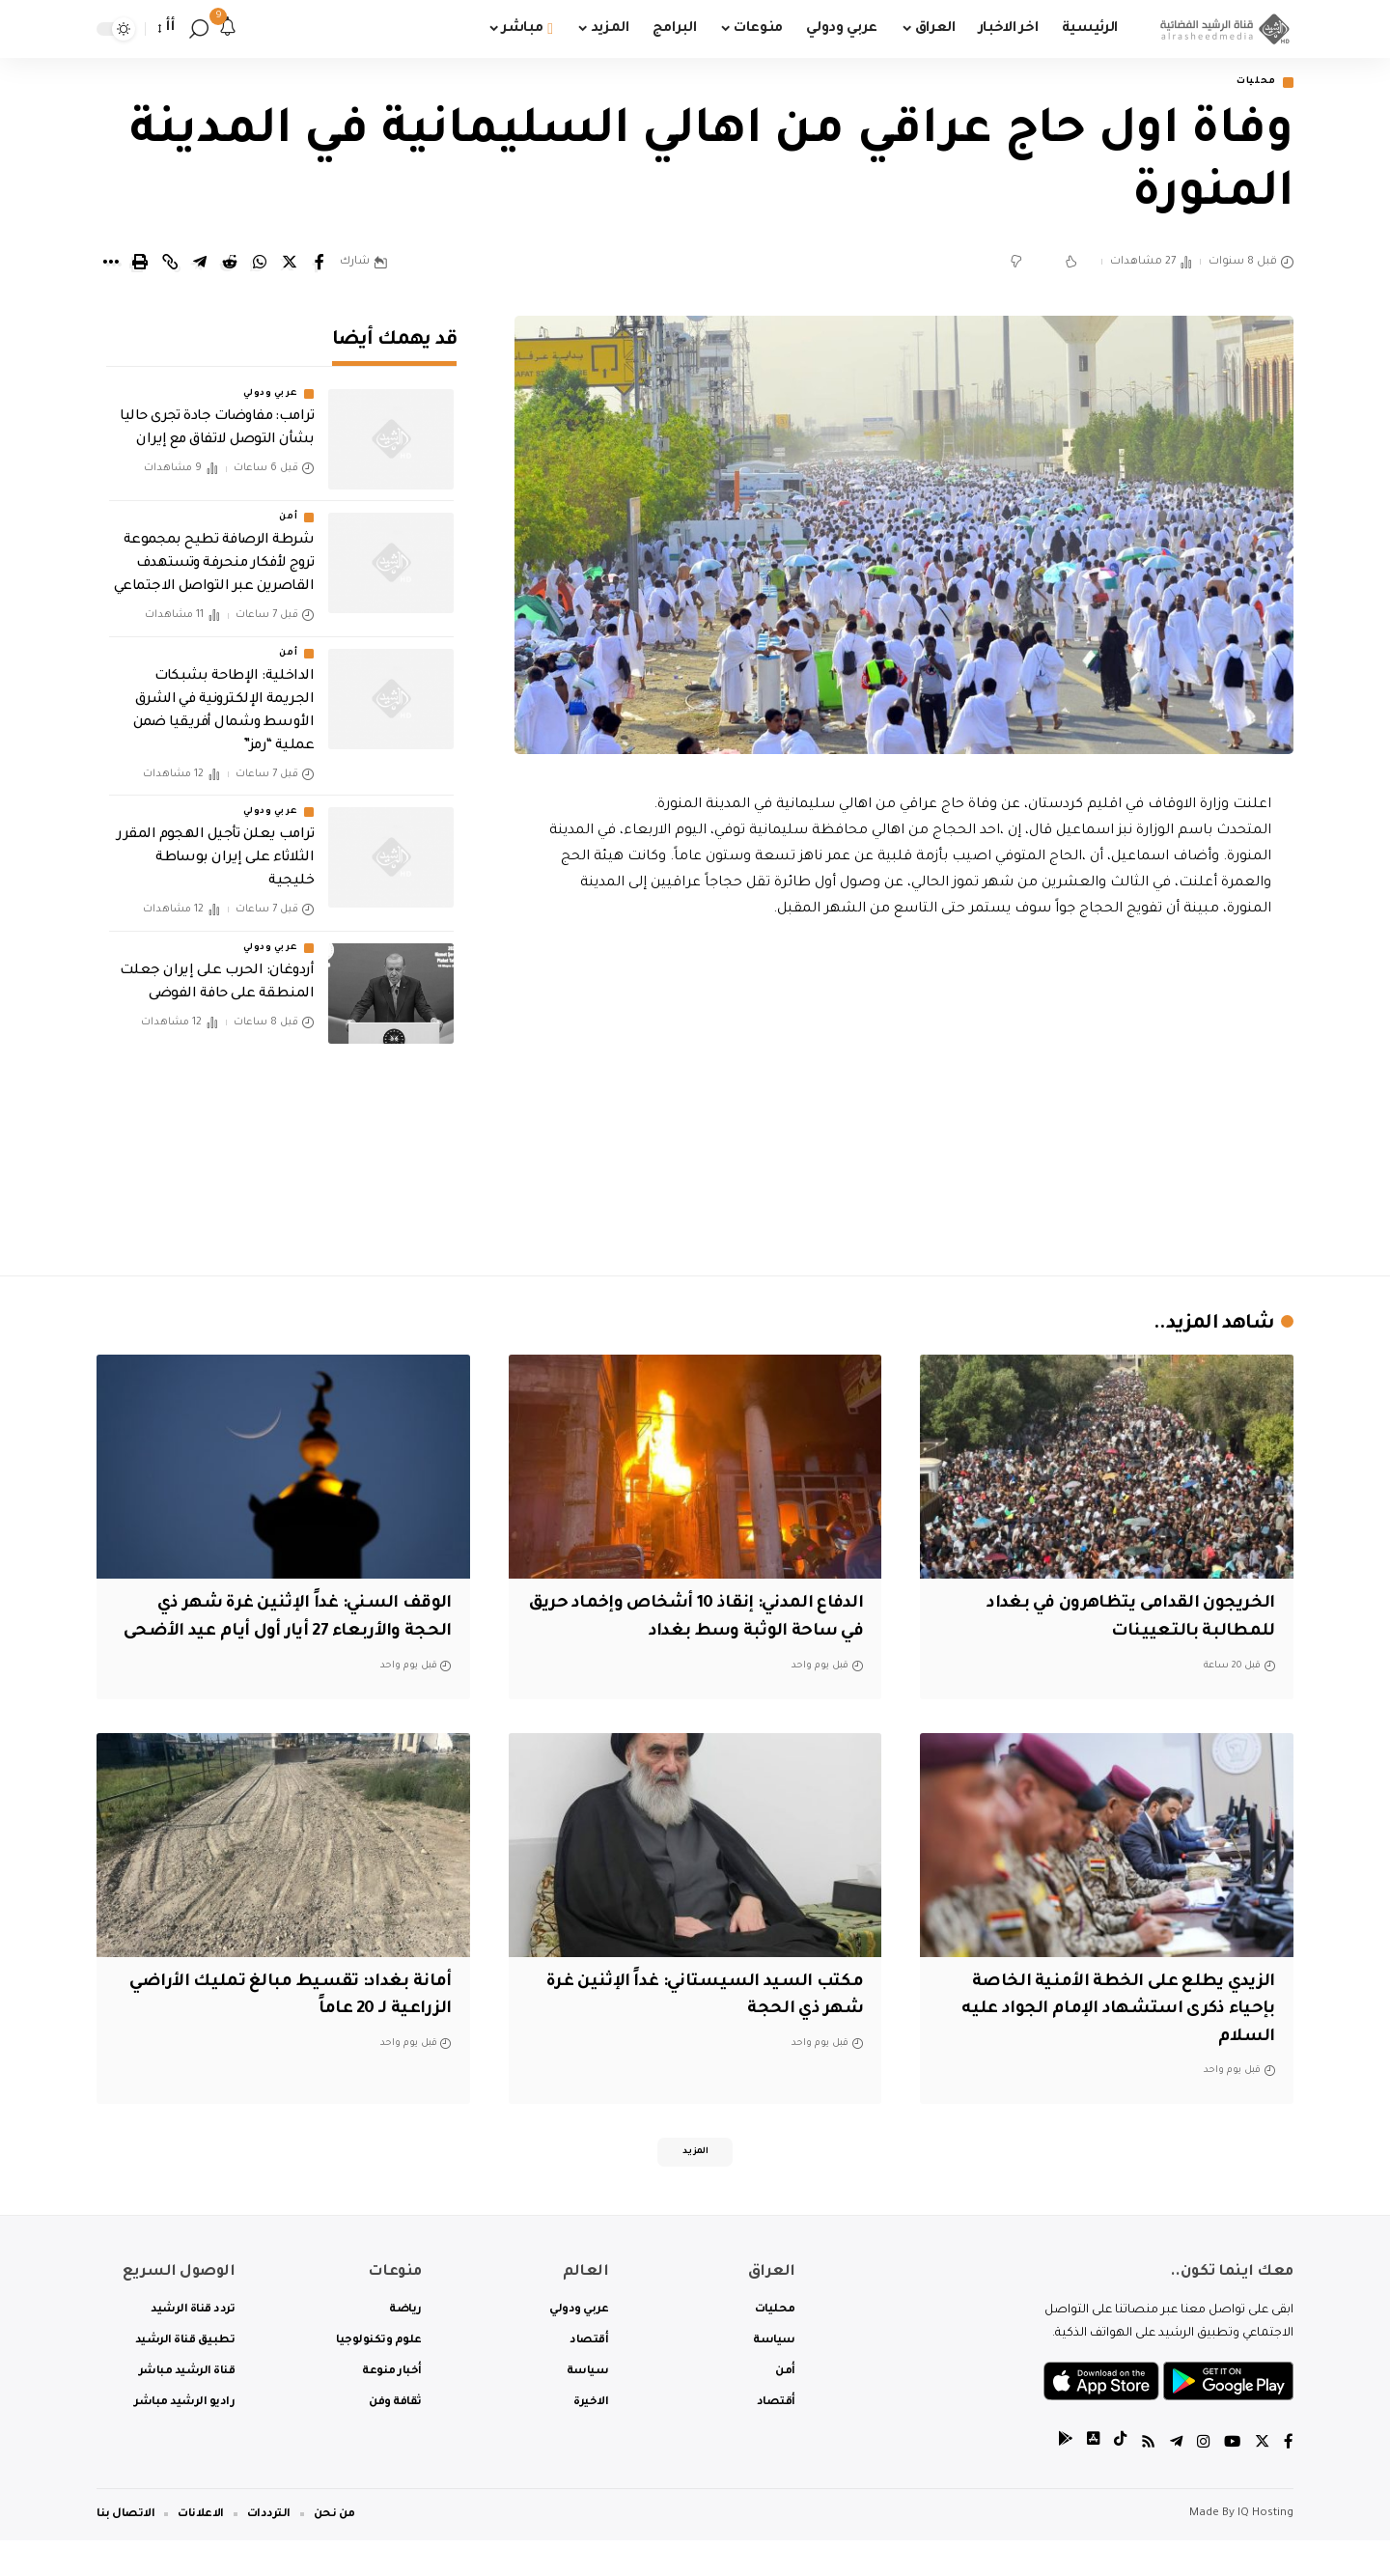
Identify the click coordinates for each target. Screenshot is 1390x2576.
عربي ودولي (270, 382)
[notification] (227, 29)
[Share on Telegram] (199, 264)
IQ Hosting (1265, 2549)
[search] (198, 29)
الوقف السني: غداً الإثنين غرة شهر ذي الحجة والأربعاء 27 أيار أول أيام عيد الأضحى (290, 1634)
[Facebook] (1288, 2479)
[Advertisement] (904, 1095)
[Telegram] (1173, 2479)
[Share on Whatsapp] (259, 264)
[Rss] (1144, 2479)
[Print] (139, 264)
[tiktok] (1115, 2479)
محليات (1250, 83)
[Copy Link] (169, 264)
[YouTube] (1230, 2479)
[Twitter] (1261, 2479)
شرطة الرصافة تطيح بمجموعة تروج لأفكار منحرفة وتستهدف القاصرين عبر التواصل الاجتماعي (214, 552)
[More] (110, 264)
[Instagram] (1201, 2479)
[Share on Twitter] (289, 264)
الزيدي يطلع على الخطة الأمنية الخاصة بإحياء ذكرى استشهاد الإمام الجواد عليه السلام (1113, 2039)
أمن (288, 506)
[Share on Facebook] (319, 264)
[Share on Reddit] (229, 264)
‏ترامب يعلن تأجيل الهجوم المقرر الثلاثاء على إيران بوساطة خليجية (215, 846)
